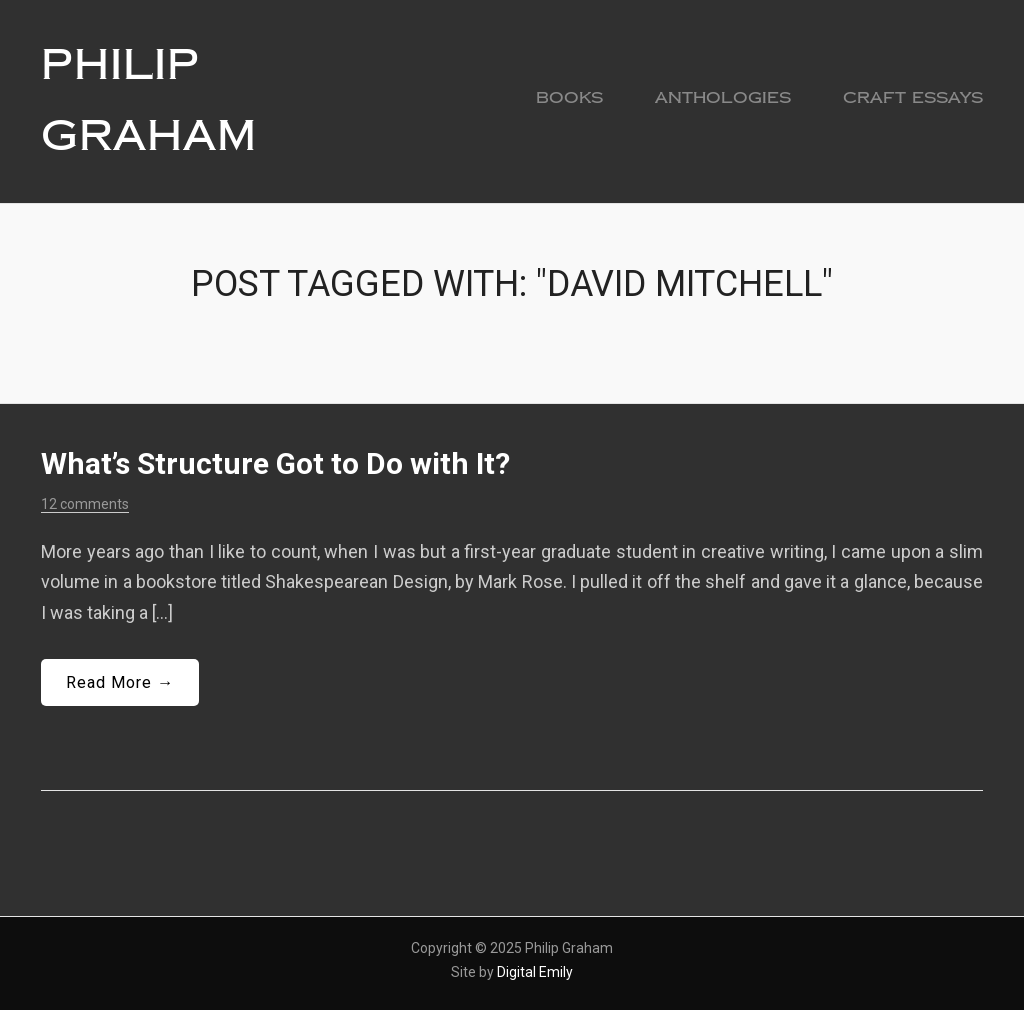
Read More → (120, 682)
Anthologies (723, 97)
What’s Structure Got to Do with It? (275, 463)
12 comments (85, 504)
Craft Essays (913, 97)
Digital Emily (535, 972)
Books (569, 97)
